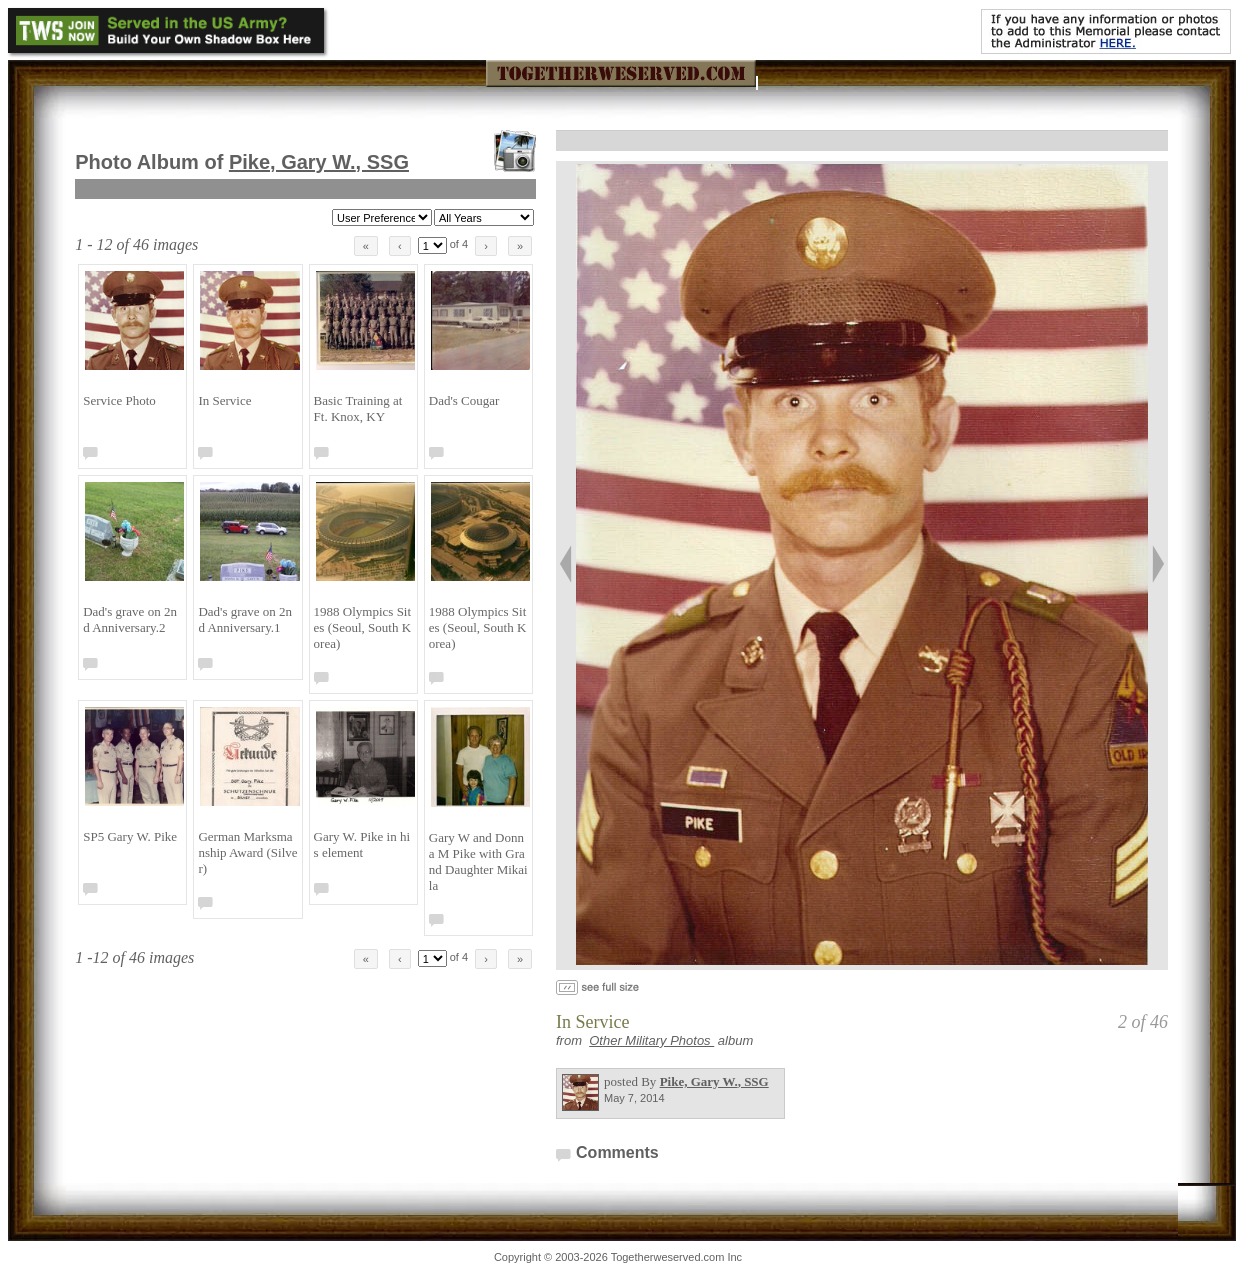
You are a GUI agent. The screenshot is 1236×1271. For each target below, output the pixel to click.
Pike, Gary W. (319, 162)
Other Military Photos (651, 1040)
